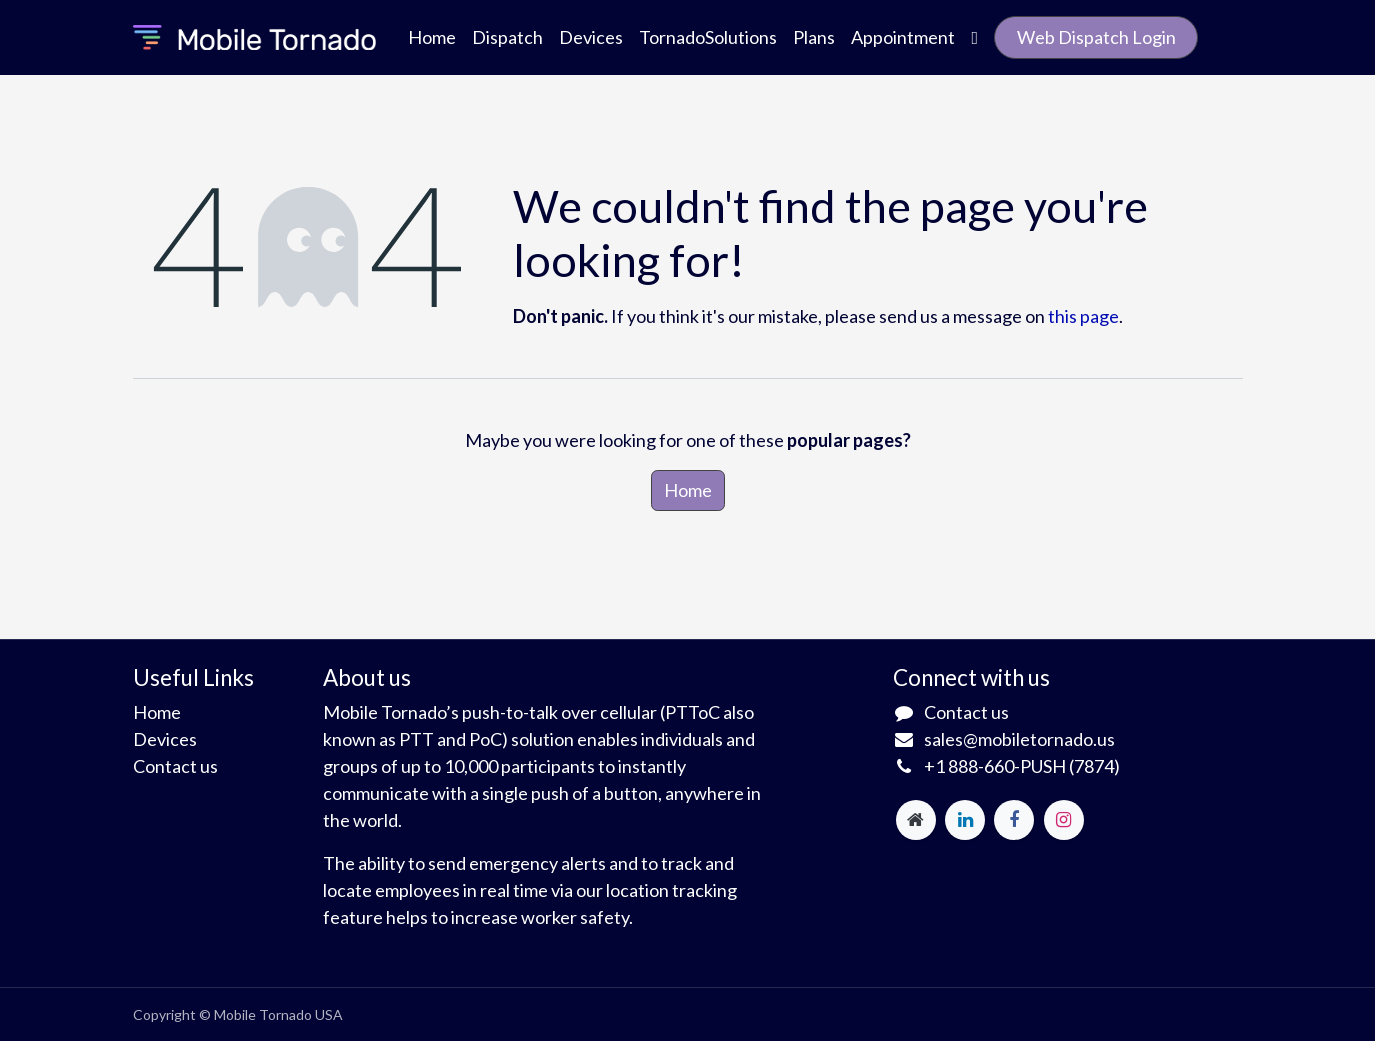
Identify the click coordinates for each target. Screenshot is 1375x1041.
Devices (165, 739)
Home (688, 490)
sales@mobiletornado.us (1019, 739)
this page (1083, 316)
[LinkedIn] (965, 820)
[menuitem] (432, 37)
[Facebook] (1014, 820)
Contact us (175, 766)
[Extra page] (916, 820)
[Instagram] (1064, 820)
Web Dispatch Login (1096, 37)
